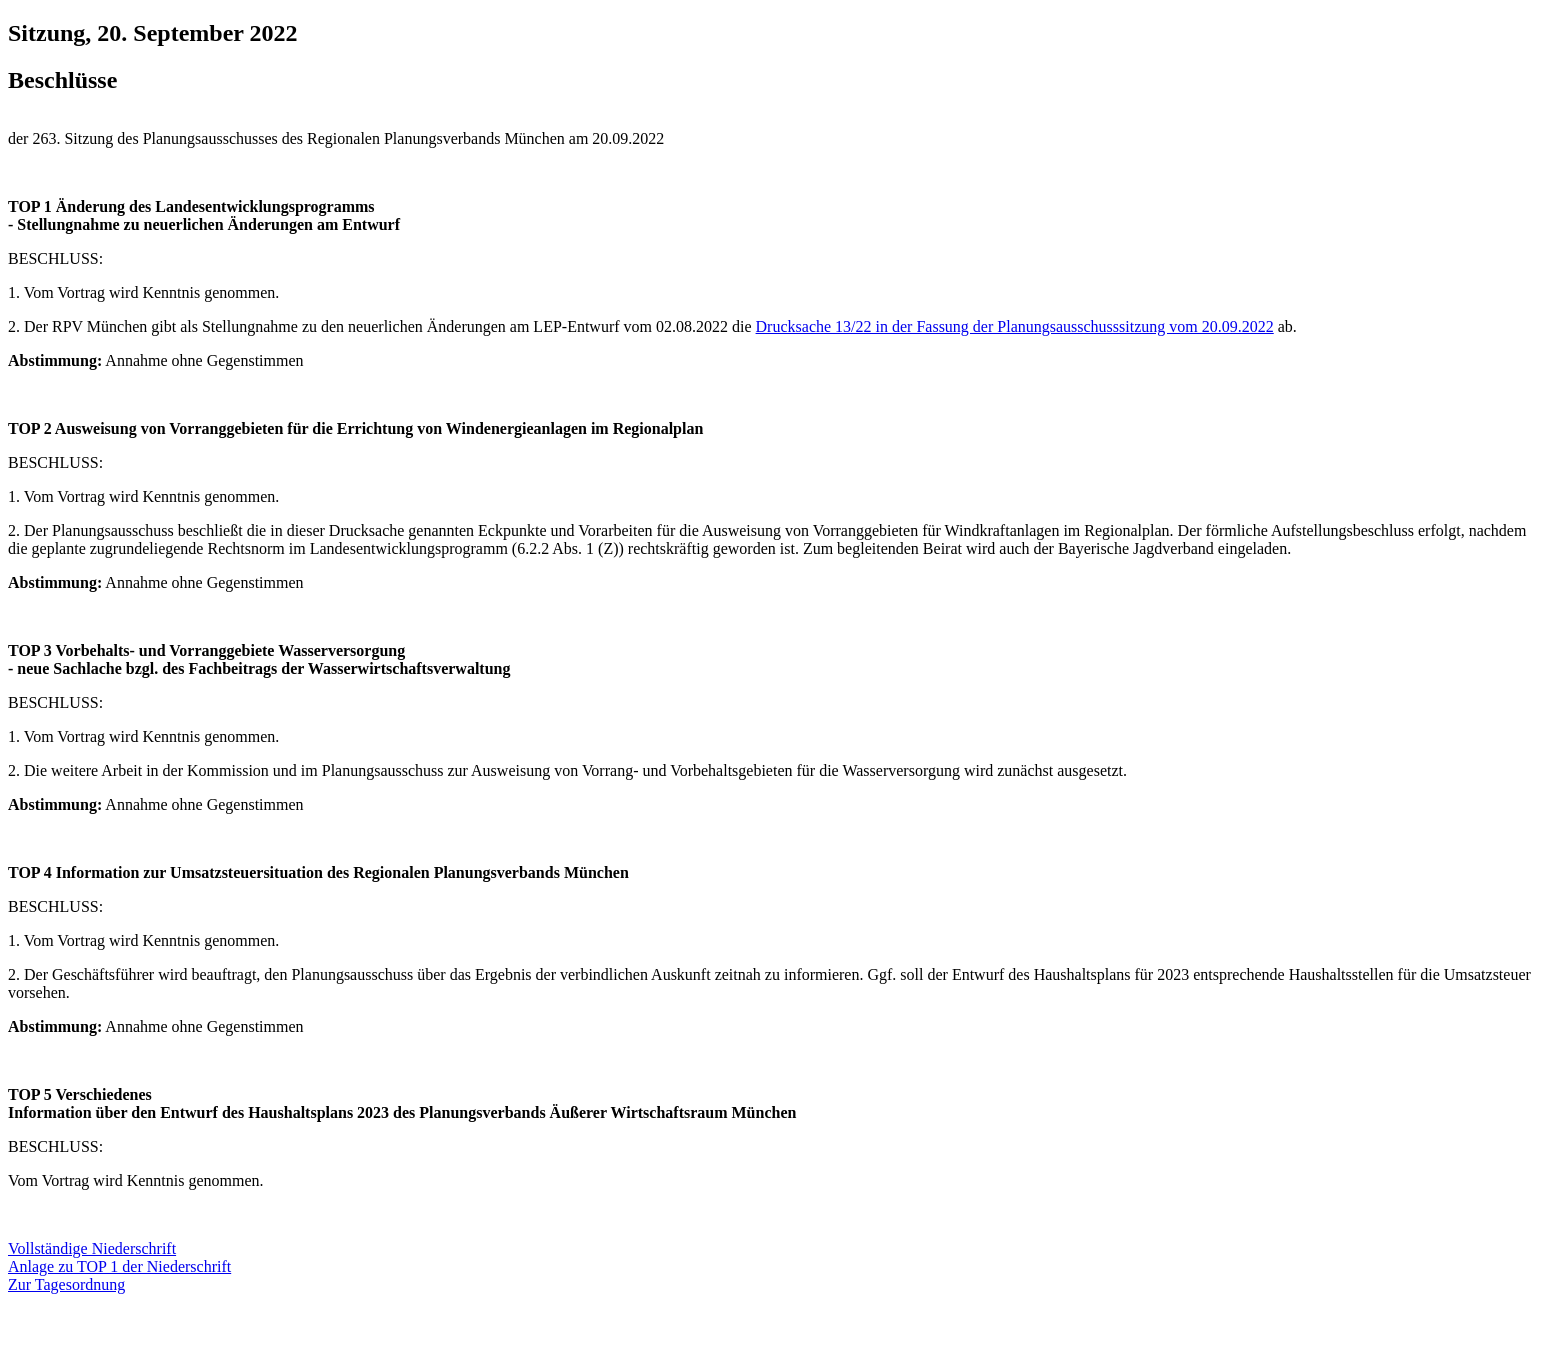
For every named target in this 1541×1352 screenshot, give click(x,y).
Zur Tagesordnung (66, 1284)
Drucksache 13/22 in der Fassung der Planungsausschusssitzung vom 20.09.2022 (1015, 326)
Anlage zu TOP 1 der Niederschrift (119, 1266)
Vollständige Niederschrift (92, 1248)
